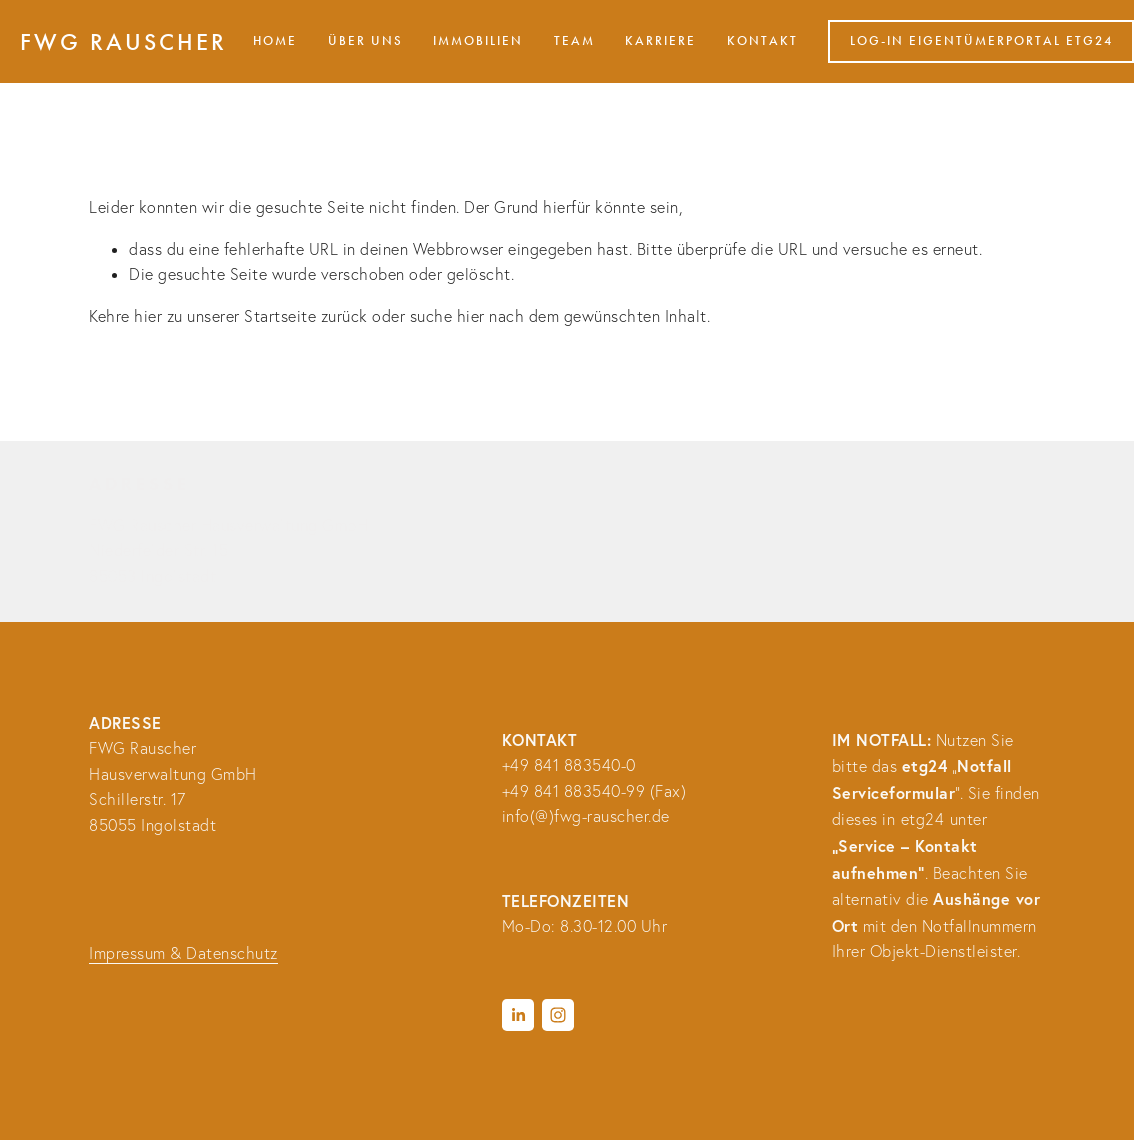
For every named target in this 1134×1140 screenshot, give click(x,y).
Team (574, 41)
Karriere (660, 41)
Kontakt (762, 41)
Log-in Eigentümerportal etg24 (981, 41)
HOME (275, 41)
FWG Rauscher (123, 42)
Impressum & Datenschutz (183, 953)
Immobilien (478, 41)
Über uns (365, 41)
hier (148, 316)
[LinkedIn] (518, 1015)
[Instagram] (558, 1015)
